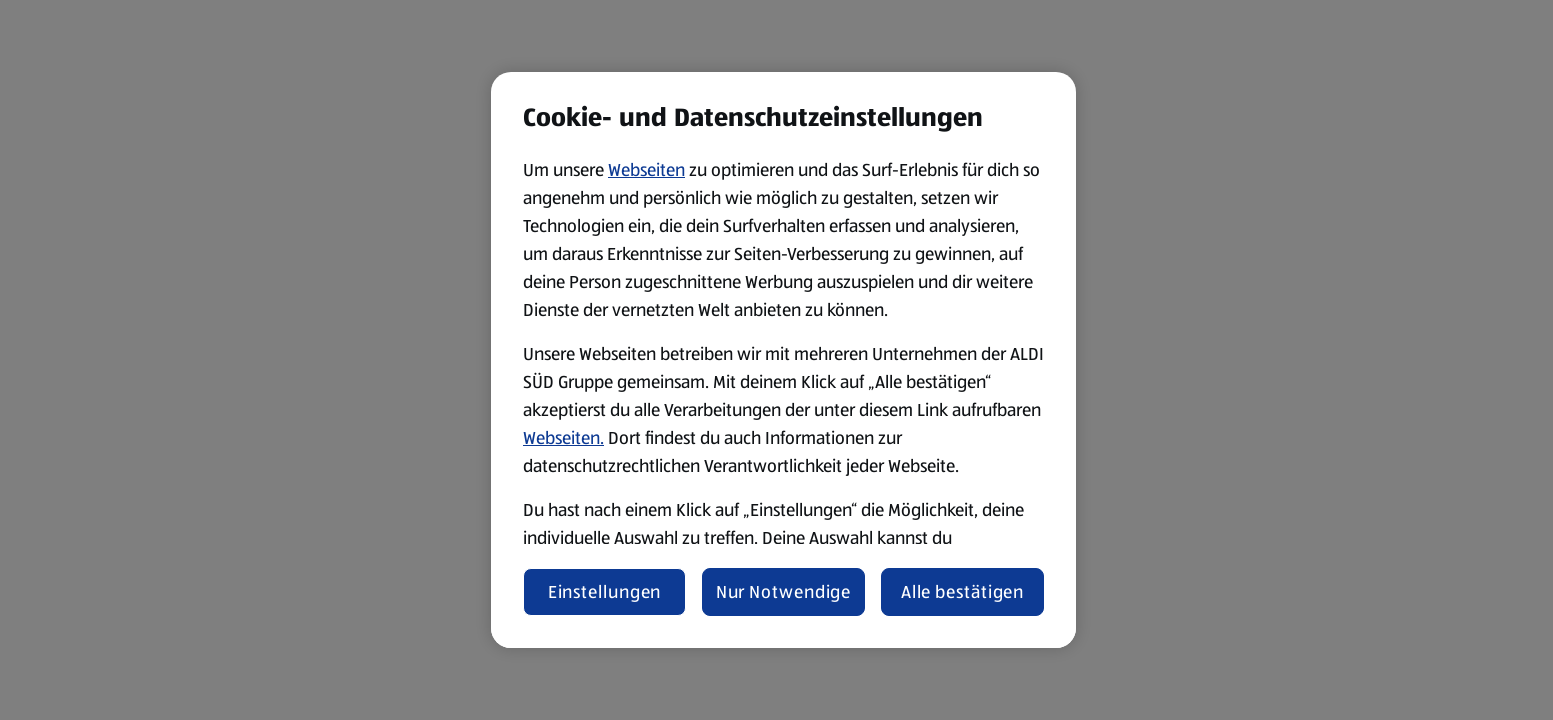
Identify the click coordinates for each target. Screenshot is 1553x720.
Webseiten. (563, 438)
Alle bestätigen (963, 592)
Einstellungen (605, 592)
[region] (783, 360)
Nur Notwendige (784, 592)
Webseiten (646, 170)
